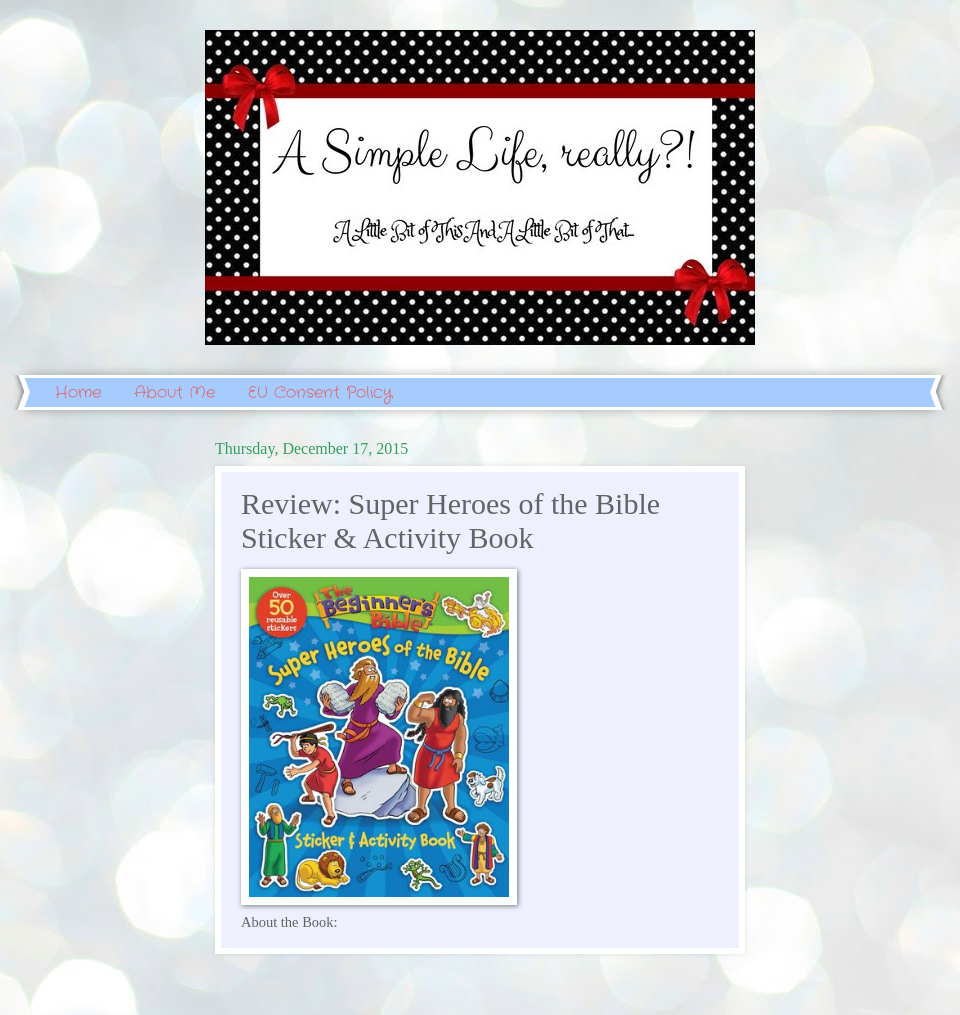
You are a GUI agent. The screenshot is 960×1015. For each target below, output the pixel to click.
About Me (174, 392)
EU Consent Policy (320, 392)
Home (78, 392)
